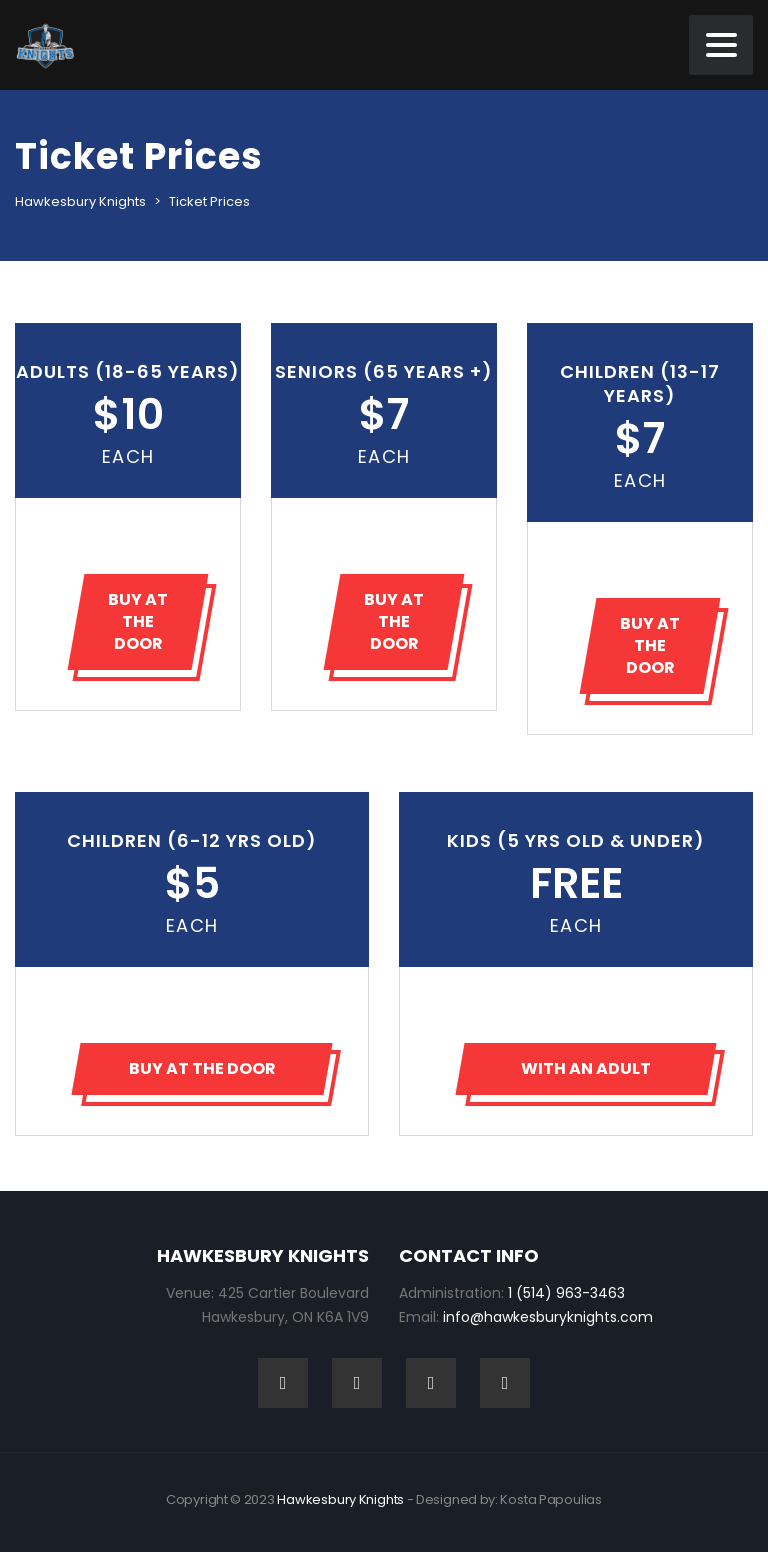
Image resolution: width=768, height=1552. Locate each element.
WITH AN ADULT (586, 1068)
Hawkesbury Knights (340, 1499)
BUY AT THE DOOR (138, 621)
